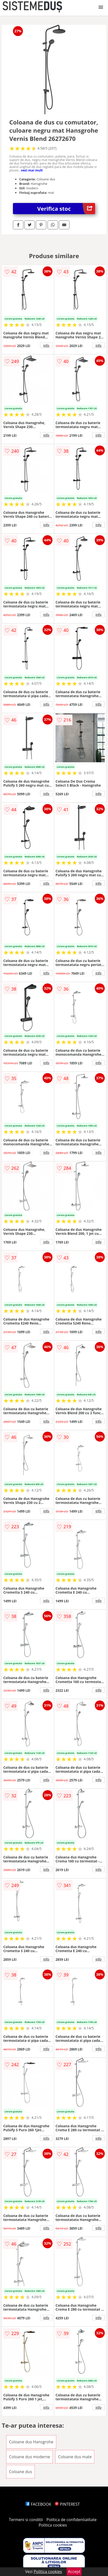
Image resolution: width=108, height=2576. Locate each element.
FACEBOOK (38, 2504)
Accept (74, 2571)
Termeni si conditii (26, 2519)
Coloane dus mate (75, 2456)
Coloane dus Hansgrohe (31, 2442)
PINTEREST (67, 2504)
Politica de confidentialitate (72, 2519)
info (46, 345)
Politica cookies (53, 2525)
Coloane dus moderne (29, 2456)
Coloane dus (20, 2471)
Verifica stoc (66, 208)
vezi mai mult (32, 170)
